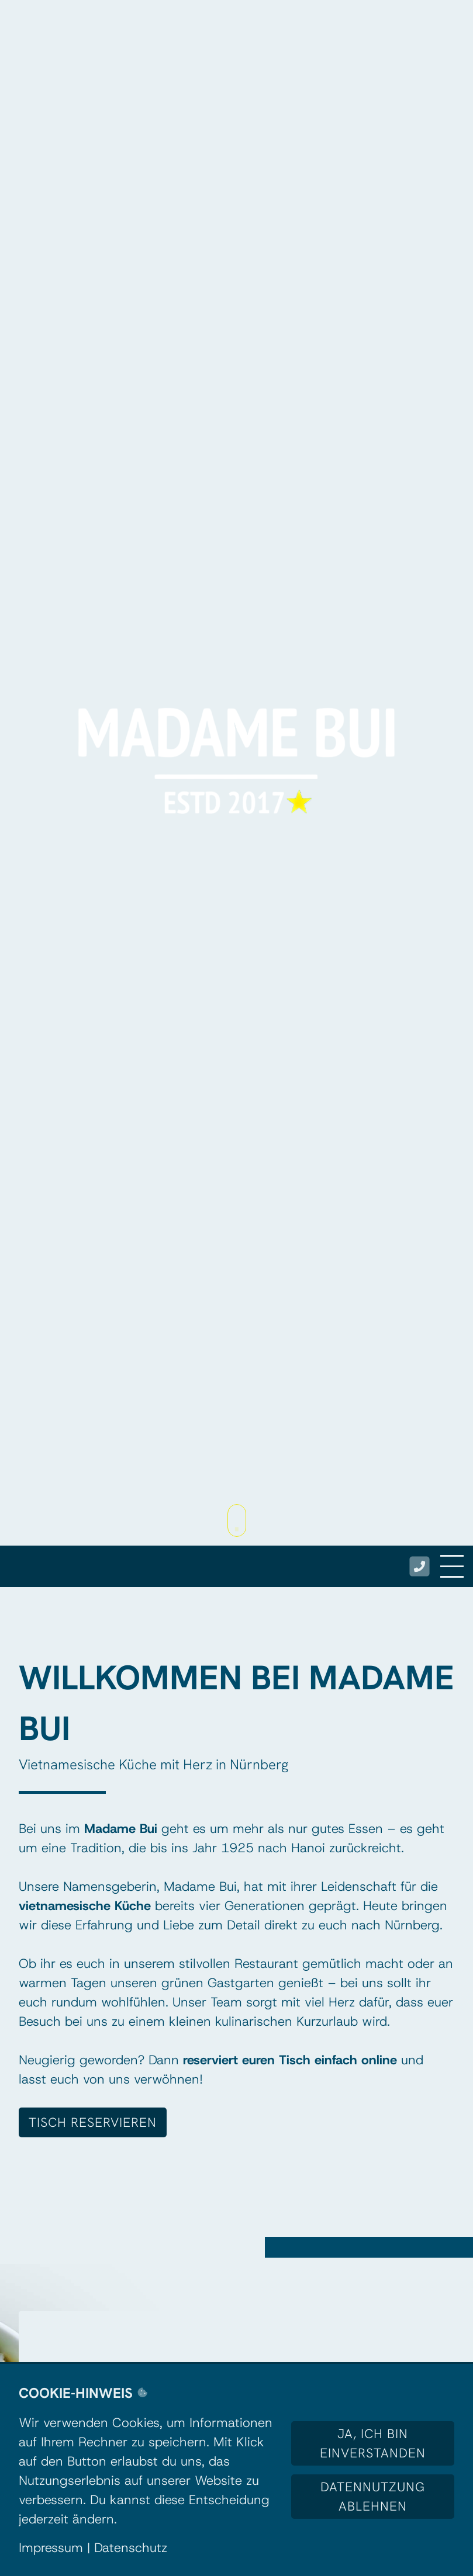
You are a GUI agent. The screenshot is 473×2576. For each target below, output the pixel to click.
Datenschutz (130, 2547)
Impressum (51, 2547)
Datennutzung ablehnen (372, 2496)
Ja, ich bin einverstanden (373, 2443)
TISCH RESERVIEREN (93, 2122)
